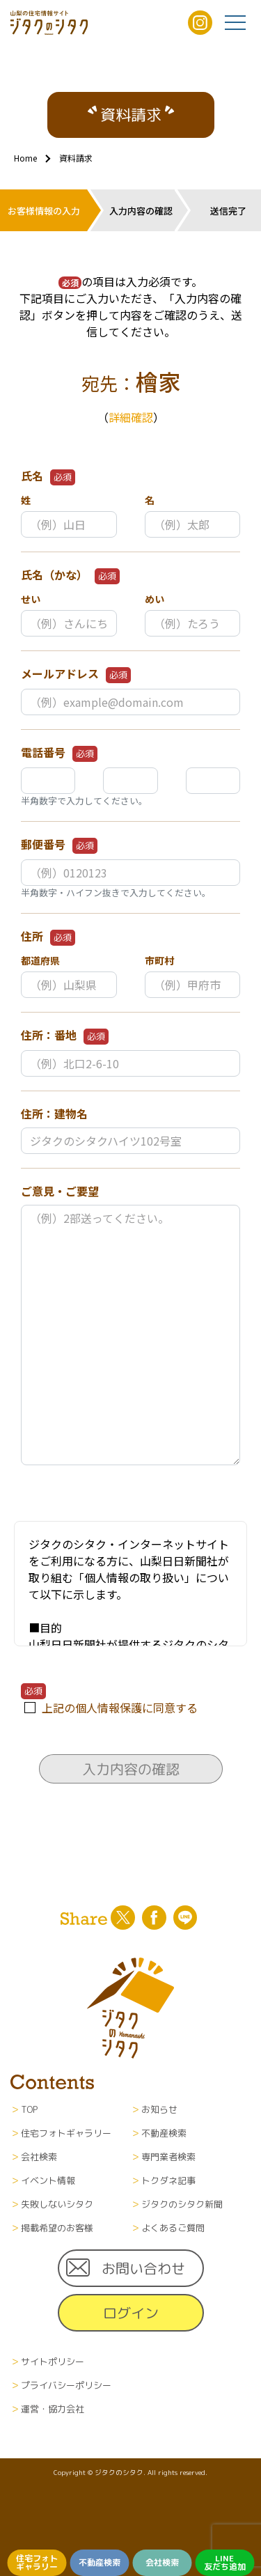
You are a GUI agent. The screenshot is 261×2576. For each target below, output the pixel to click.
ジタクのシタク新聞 (182, 2204)
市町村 (159, 960)
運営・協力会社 (52, 2409)
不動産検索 (99, 2562)
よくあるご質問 (173, 2228)
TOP (29, 2109)
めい (154, 599)
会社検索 (162, 2562)
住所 (48, 937)
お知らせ (159, 2109)
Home (25, 158)
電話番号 (59, 753)
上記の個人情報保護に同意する (120, 1707)
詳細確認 (131, 417)
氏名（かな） (70, 575)
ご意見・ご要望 (60, 1190)
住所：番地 (65, 1036)
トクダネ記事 (168, 2180)
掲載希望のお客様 (57, 2228)
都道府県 (40, 960)
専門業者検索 (168, 2156)
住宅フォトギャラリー (37, 2562)
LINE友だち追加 (225, 2562)
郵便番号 (59, 845)
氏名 (48, 476)
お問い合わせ (143, 2268)
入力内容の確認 (130, 1769)
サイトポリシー (52, 2361)
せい (30, 599)
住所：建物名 (54, 1113)
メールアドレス (76, 674)
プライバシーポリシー (66, 2385)
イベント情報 (48, 2180)
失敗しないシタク (57, 2204)
